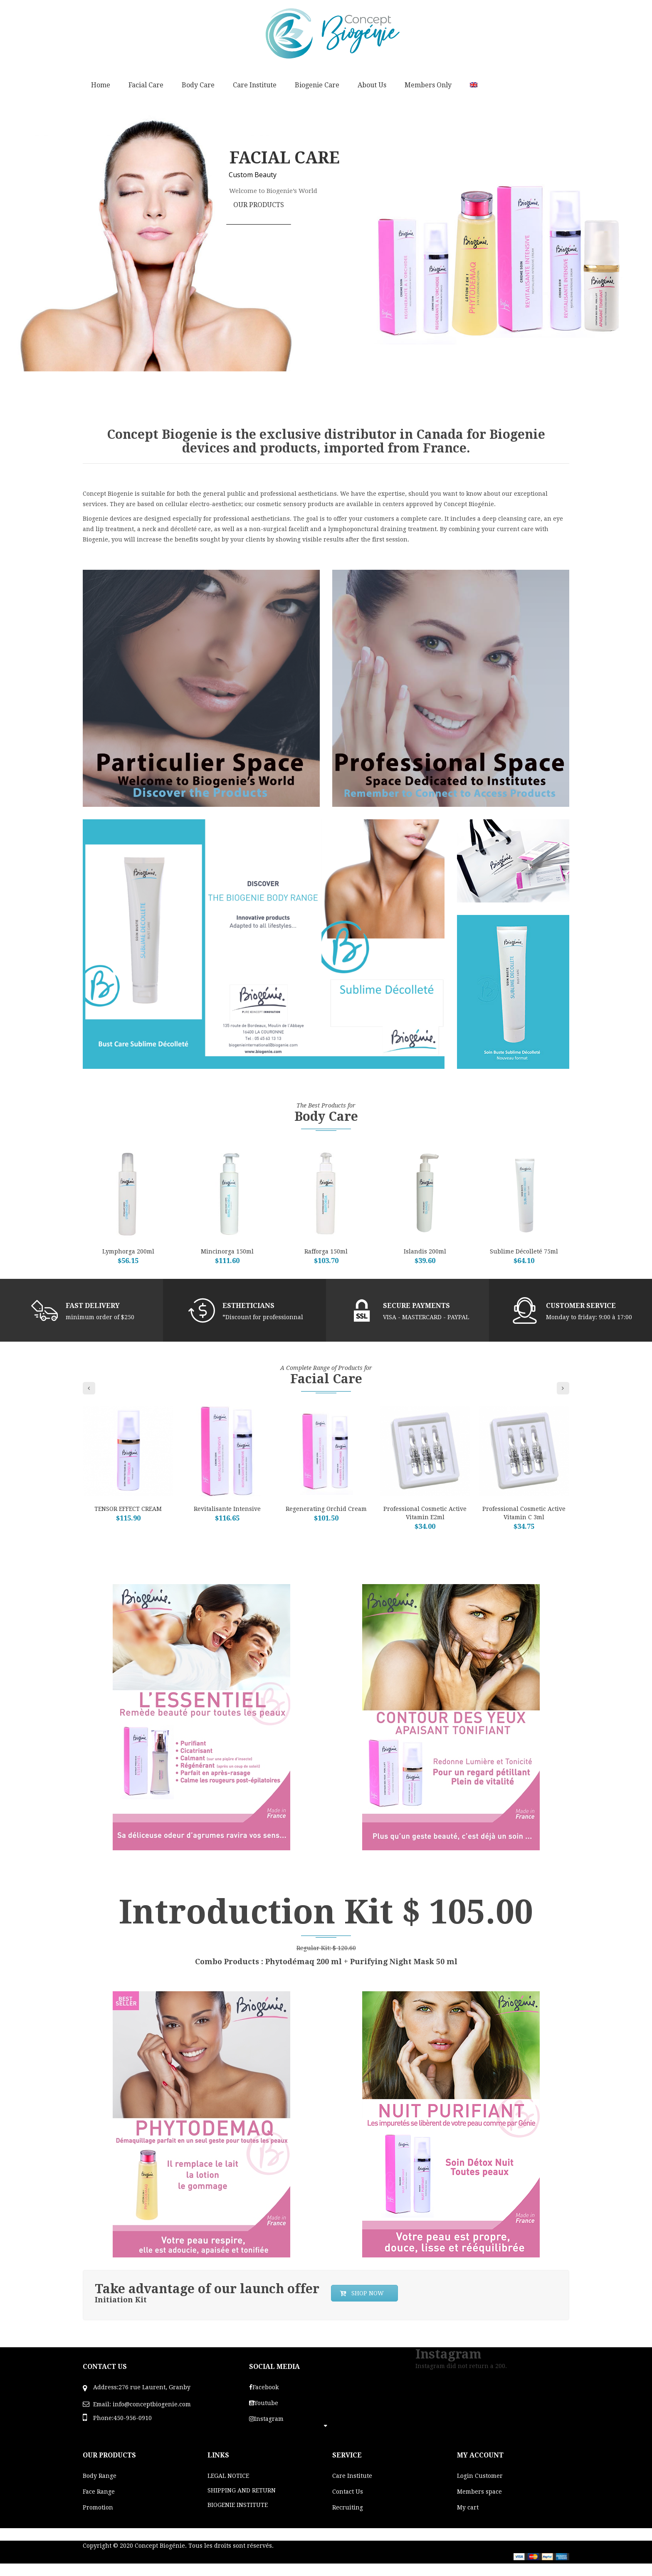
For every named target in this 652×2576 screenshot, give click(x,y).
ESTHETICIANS (248, 1306)
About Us (372, 85)
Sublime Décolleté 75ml (524, 1251)
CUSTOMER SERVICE (581, 1306)
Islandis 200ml (425, 1251)
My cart (468, 2507)
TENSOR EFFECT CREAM (128, 1509)
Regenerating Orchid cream (326, 1509)
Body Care (198, 85)
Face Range (99, 2491)
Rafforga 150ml (326, 1251)
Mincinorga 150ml (227, 1251)
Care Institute (255, 85)
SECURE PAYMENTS (416, 1306)
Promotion (98, 2507)
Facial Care (145, 85)
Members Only (428, 85)
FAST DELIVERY (93, 1306)
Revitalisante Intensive (227, 1509)
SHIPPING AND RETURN (241, 2490)
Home (100, 85)
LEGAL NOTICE (228, 2475)
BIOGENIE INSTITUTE (237, 2505)
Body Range (99, 2475)
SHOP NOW (362, 2293)
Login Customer (480, 2475)
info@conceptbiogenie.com (152, 2404)
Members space (479, 2491)
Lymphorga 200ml (128, 1251)
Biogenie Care (317, 85)
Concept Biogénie (160, 2545)
